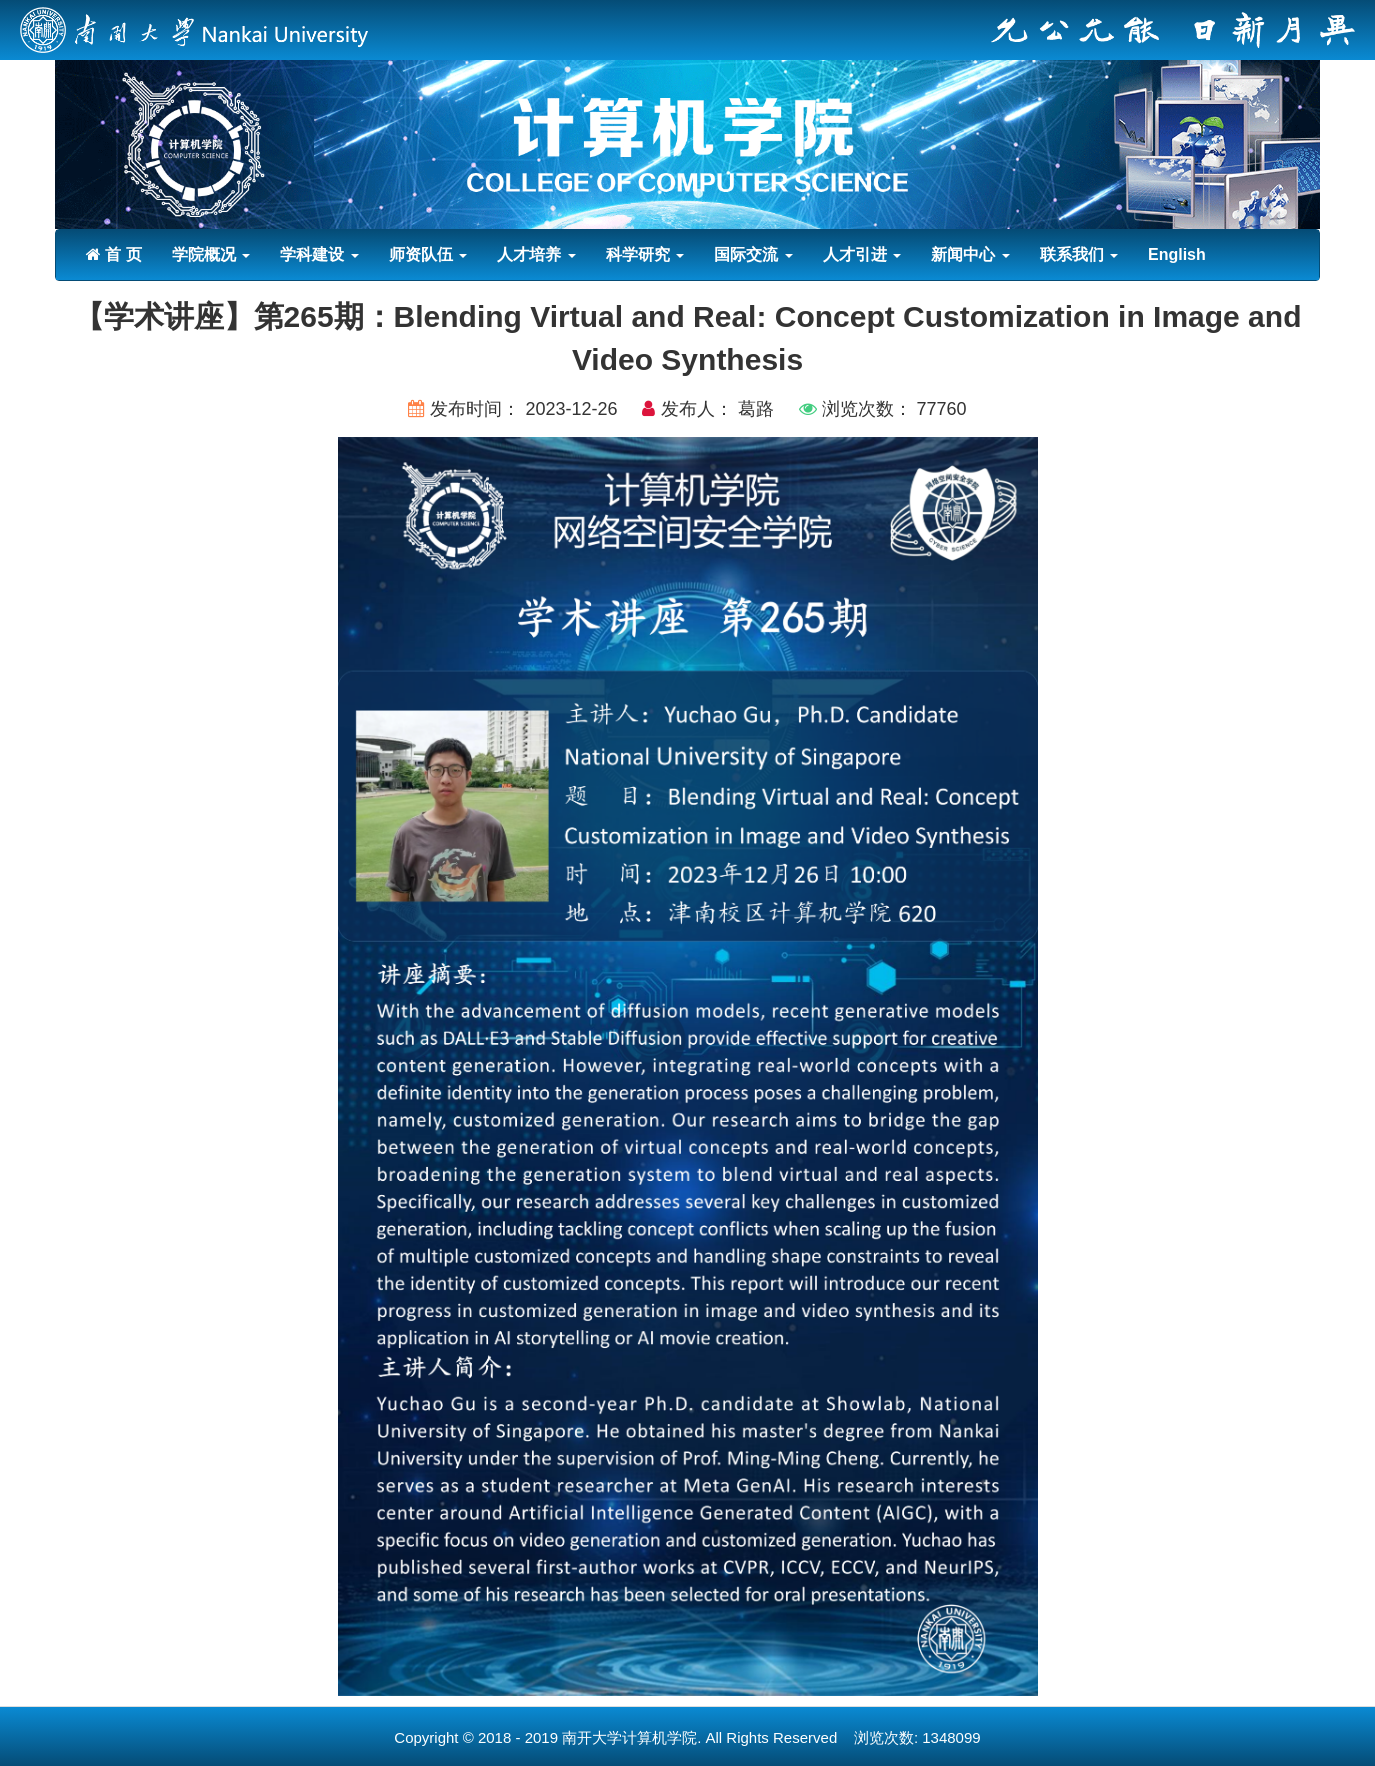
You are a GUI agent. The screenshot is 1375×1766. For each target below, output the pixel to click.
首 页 (114, 254)
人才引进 (862, 254)
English (1177, 254)
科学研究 (645, 254)
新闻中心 (970, 254)
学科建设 (319, 254)
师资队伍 (428, 254)
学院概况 (211, 254)
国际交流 (753, 254)
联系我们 (1079, 254)
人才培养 (536, 254)
